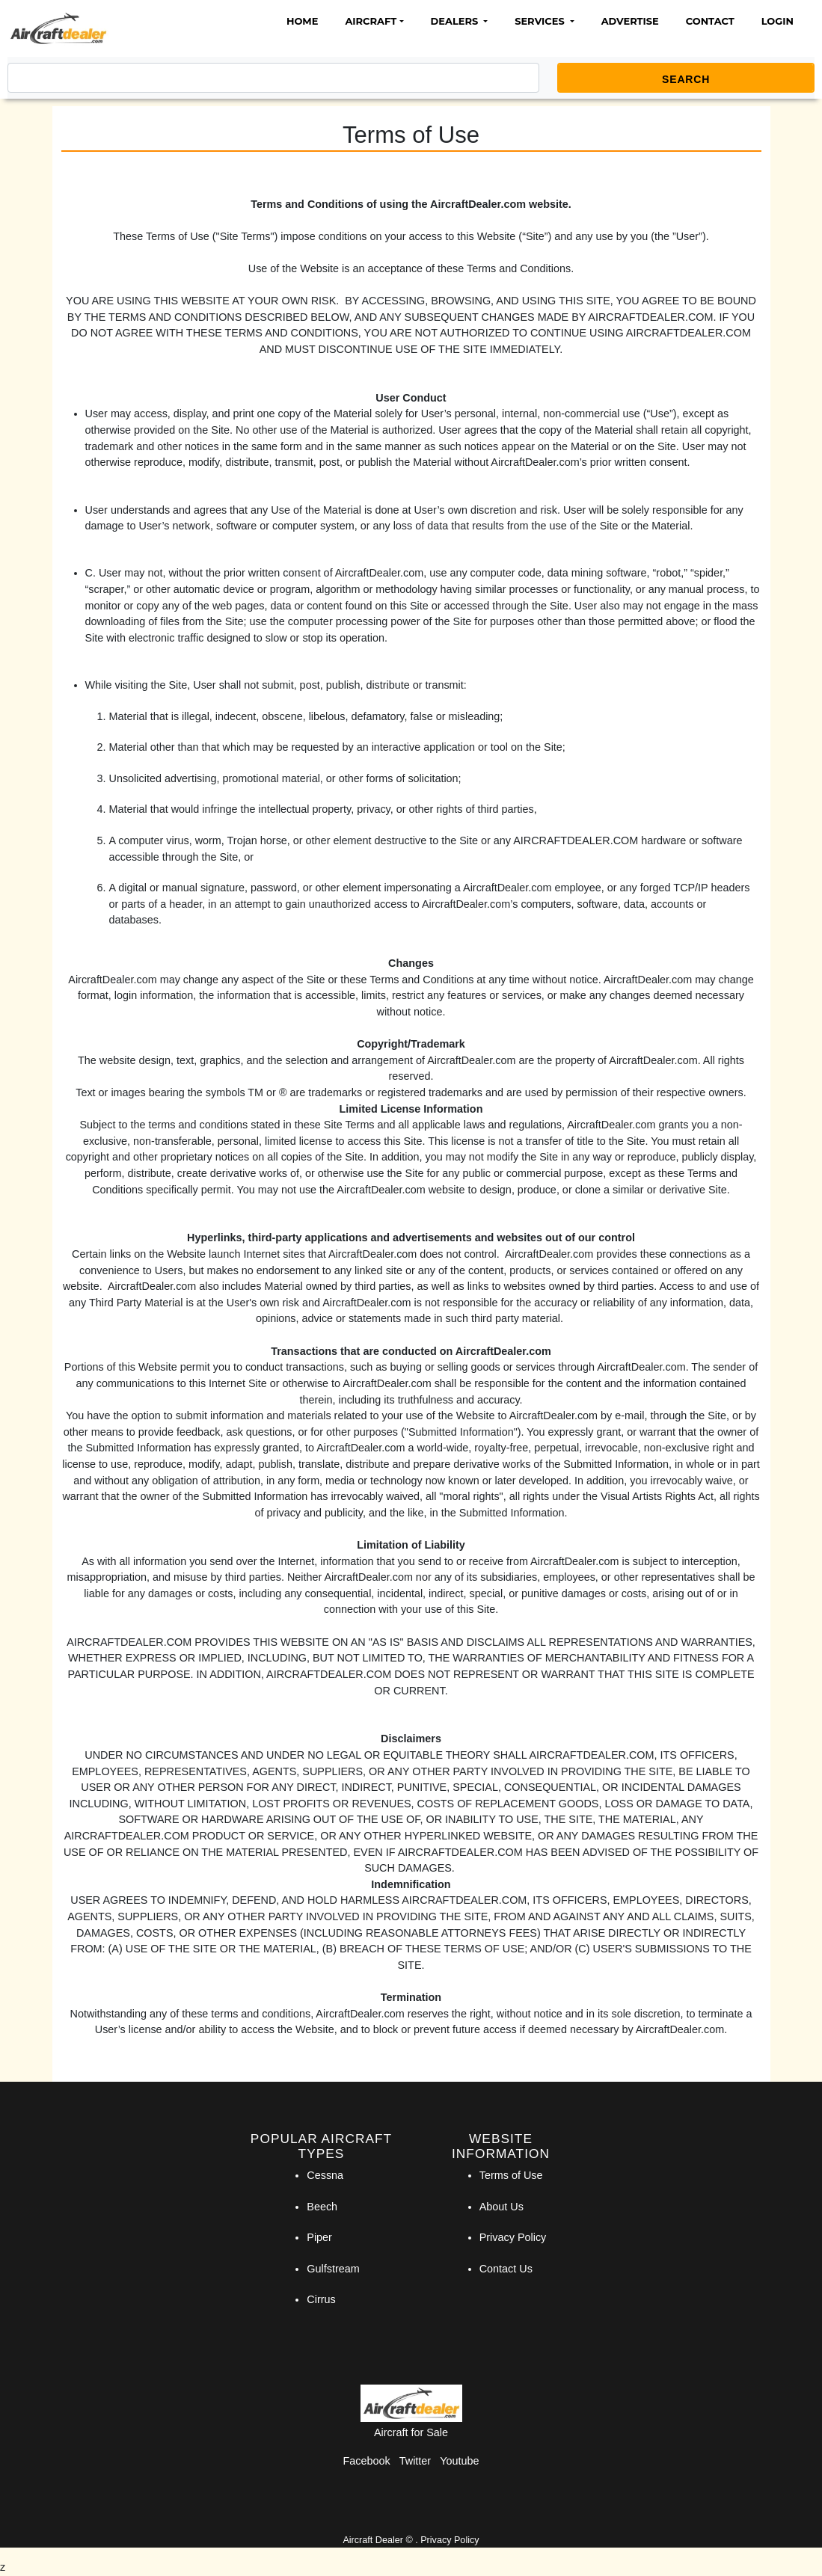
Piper (319, 2237)
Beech (322, 2207)
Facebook (366, 2461)
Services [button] (541, 21)
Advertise (630, 21)
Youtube (459, 2461)
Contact (710, 21)
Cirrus (321, 2299)
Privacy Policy (513, 2237)
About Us (501, 2207)
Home (302, 21)
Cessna (325, 2175)
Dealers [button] (456, 21)
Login (777, 21)
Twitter (415, 2461)
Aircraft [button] (370, 21)
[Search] (273, 78)
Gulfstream (333, 2269)
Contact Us (506, 2269)
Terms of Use (511, 2175)
